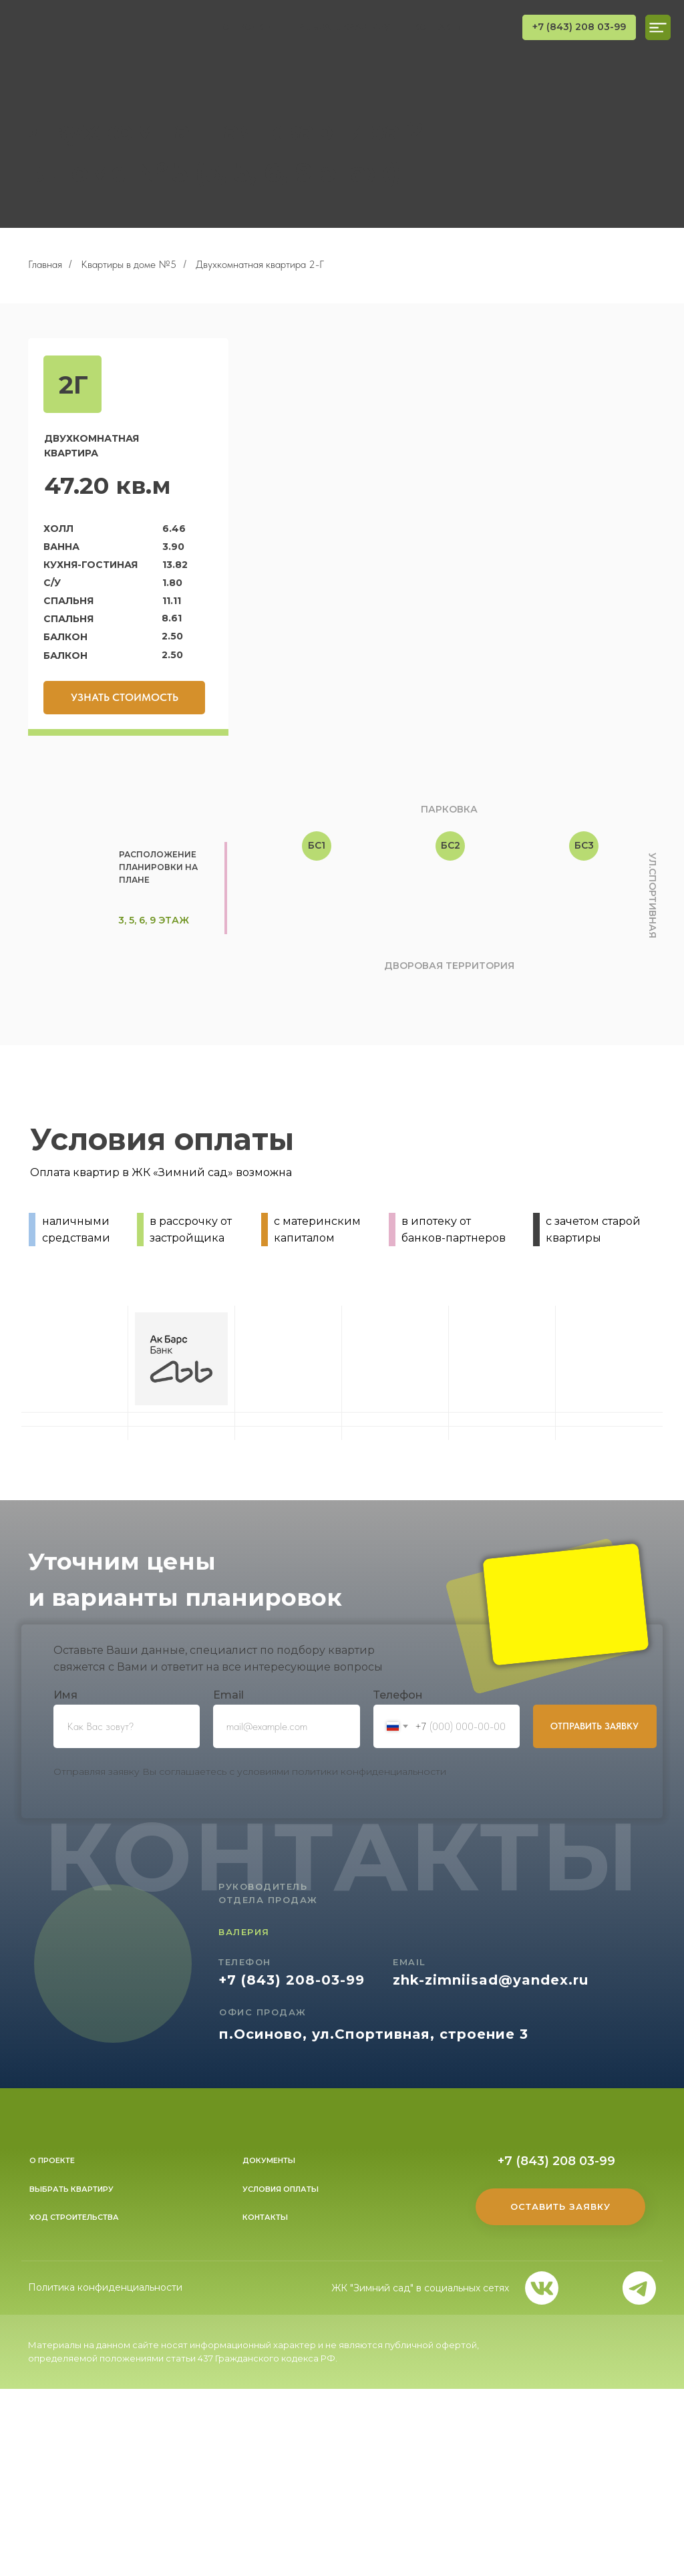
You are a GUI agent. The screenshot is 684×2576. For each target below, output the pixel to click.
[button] (124, 697)
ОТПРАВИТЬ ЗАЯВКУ (594, 1726)
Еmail (228, 1695)
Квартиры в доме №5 (128, 264)
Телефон (398, 1695)
